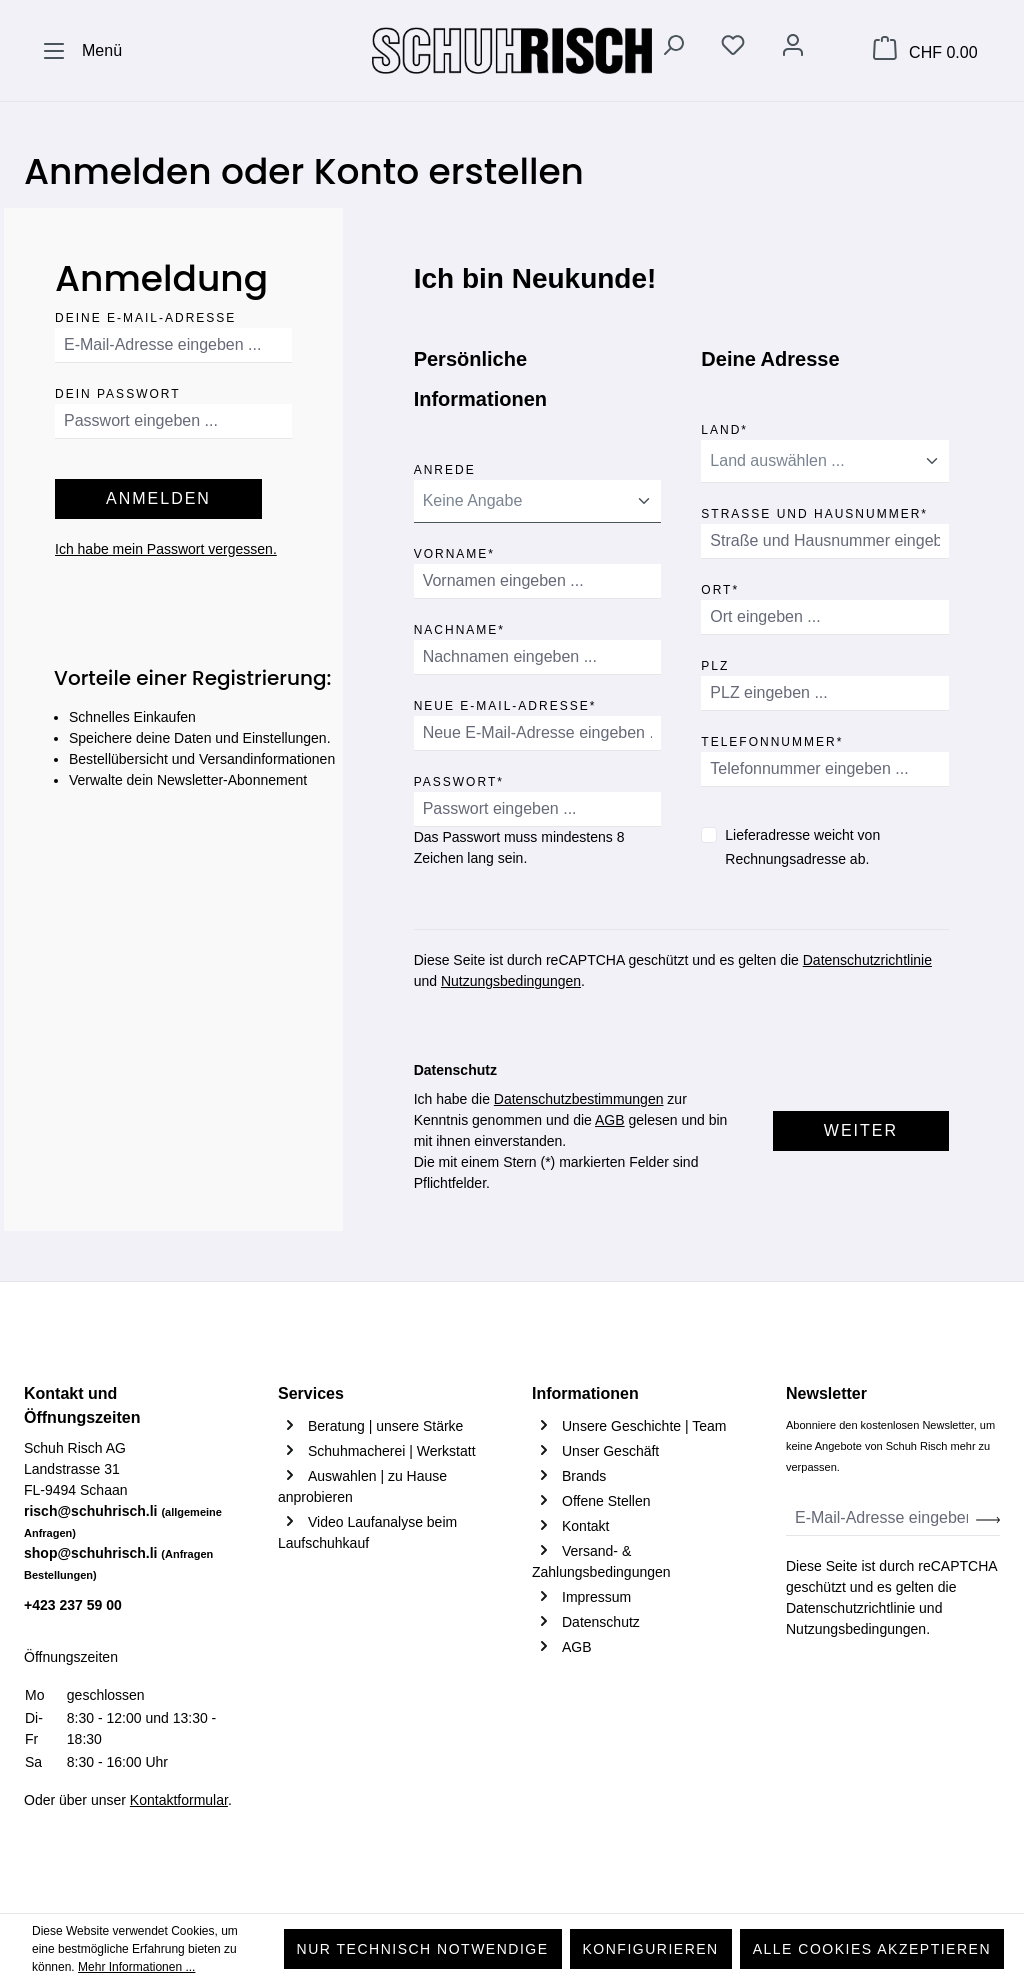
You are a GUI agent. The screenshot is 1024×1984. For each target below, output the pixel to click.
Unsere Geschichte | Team (644, 1426)
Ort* (720, 586)
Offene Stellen (606, 1501)
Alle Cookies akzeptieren (872, 1949)
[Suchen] (673, 49)
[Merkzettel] (733, 49)
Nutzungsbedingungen (511, 981)
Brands (584, 1476)
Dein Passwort (118, 390)
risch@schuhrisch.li (123, 1521)
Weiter (861, 1130)
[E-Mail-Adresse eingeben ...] (881, 1518)
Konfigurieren (651, 1949)
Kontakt (585, 1526)
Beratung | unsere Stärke (385, 1426)
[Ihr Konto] (793, 49)
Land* (724, 426)
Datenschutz (601, 1622)
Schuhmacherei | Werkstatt (392, 1451)
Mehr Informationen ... (136, 1967)
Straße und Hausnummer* (814, 510)
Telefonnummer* (772, 738)
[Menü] (82, 51)
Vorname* (454, 550)
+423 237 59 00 (73, 1605)
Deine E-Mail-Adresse (145, 314)
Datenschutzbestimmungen (579, 1099)
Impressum (596, 1597)
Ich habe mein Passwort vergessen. (166, 549)
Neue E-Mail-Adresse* (505, 702)
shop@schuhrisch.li (118, 1563)
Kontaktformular (179, 1800)
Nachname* (459, 626)
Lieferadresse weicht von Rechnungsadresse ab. (802, 847)
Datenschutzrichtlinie (867, 960)
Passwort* (459, 778)
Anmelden (158, 498)
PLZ (715, 662)
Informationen (585, 1393)
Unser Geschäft (610, 1451)
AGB (610, 1120)
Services (311, 1393)
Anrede (445, 466)
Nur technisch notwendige (423, 1949)
